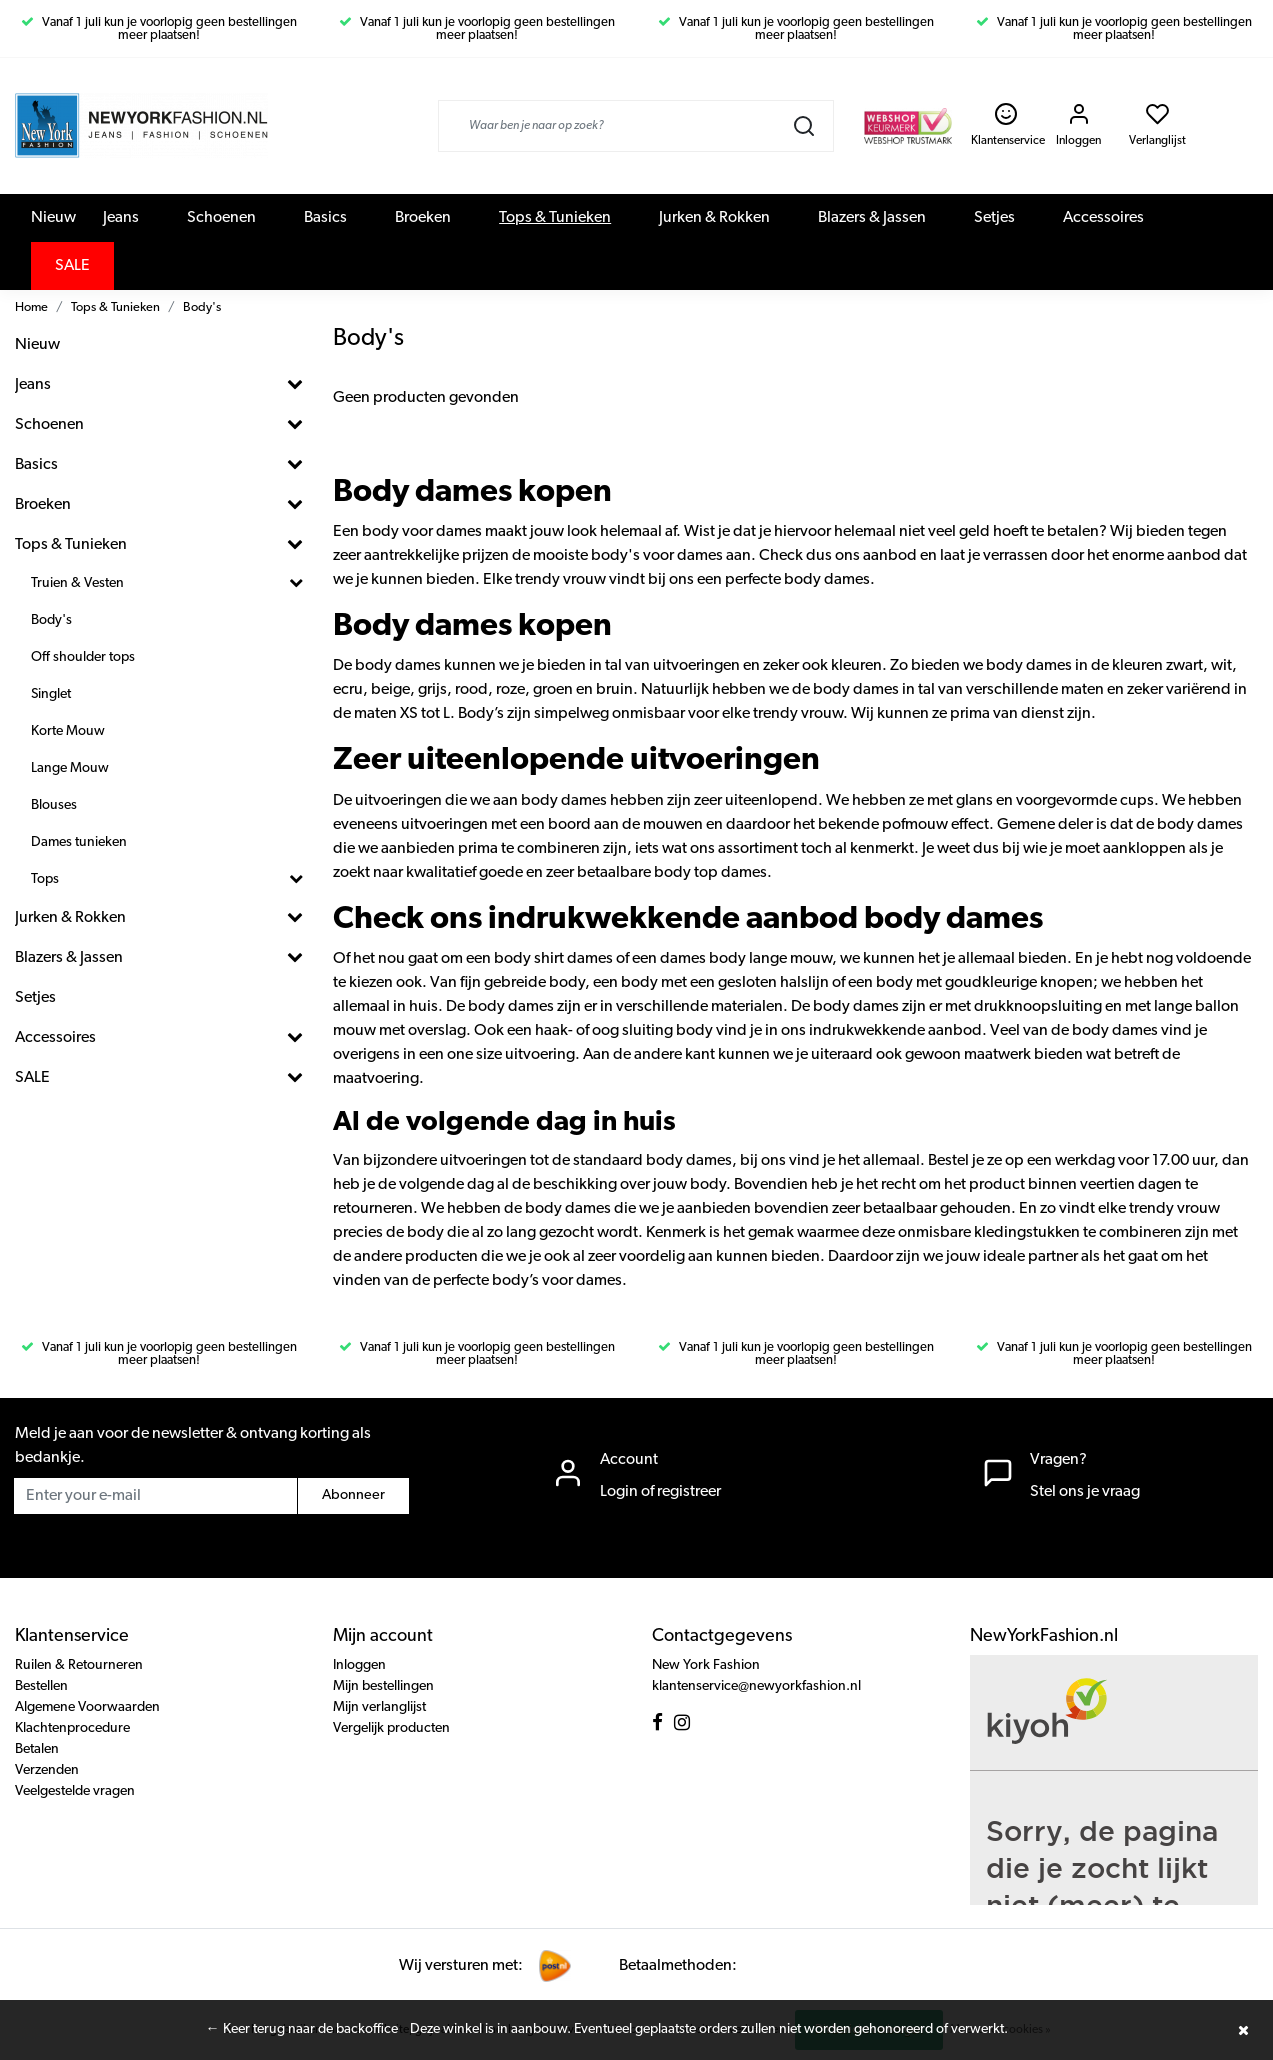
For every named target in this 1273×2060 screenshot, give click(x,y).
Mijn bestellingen (383, 1686)
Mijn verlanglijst (379, 1707)
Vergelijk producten (391, 1728)
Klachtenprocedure (72, 1728)
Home (31, 307)
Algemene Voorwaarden (87, 1707)
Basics (325, 218)
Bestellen (41, 1686)
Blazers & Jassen (872, 218)
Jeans (121, 218)
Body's (202, 307)
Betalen (37, 1749)
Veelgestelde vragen (75, 1791)
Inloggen (359, 1665)
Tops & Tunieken (555, 218)
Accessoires (1103, 218)
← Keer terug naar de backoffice (302, 2029)
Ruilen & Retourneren (79, 1665)
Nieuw (53, 218)
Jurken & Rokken (714, 218)
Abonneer (353, 1495)
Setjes (994, 218)
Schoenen (221, 218)
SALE (72, 266)
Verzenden (47, 1770)
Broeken (423, 218)
